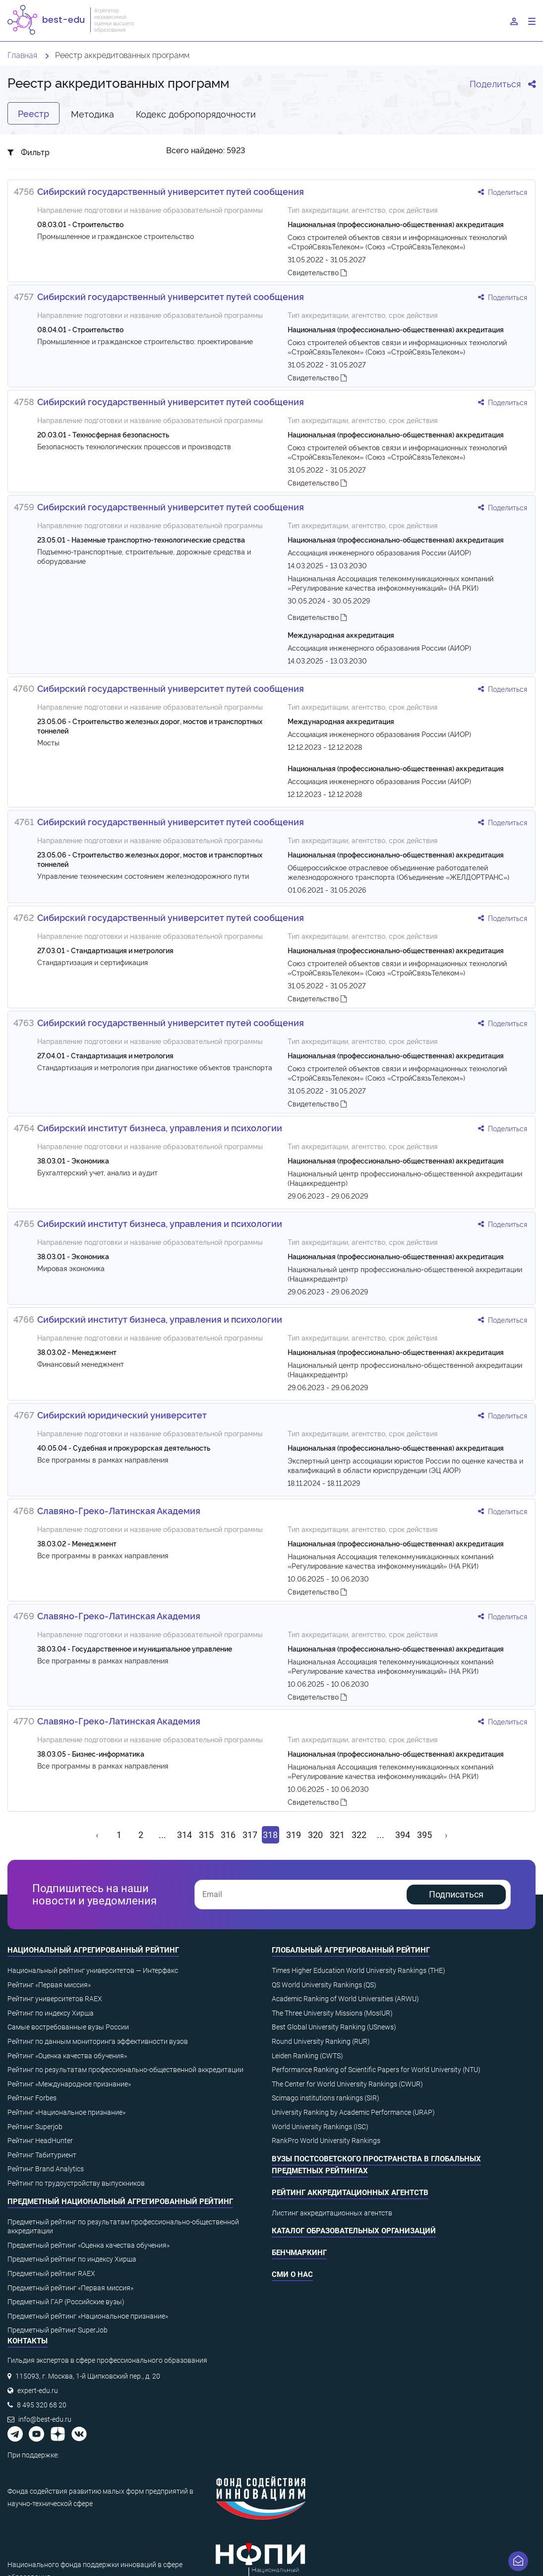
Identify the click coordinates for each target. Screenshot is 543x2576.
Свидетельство (317, 272)
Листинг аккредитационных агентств (332, 2213)
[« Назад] (98, 1835)
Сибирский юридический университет (122, 1414)
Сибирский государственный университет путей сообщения (170, 191)
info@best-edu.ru (44, 2419)
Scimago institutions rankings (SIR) (325, 2098)
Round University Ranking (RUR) (321, 2041)
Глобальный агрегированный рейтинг (351, 1950)
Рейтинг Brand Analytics (45, 2169)
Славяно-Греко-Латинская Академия (118, 1510)
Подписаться (456, 1894)
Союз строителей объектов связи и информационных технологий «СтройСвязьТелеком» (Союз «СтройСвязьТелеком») (397, 241)
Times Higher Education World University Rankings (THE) (358, 1970)
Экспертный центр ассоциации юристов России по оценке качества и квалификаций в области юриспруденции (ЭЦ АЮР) (405, 1465)
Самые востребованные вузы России (68, 2027)
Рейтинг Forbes (32, 2098)
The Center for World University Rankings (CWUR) (347, 2084)
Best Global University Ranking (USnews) (334, 2027)
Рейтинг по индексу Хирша (50, 2013)
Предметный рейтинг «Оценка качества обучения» (88, 2245)
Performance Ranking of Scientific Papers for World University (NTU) (376, 2070)
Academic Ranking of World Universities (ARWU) (345, 1999)
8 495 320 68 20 (41, 2405)
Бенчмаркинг (299, 2252)
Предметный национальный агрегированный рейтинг (120, 2201)
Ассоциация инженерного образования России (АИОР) (379, 552)
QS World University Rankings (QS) (324, 1985)
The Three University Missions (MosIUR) (332, 2013)
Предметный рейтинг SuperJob (57, 2330)
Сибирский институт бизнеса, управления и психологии (159, 1127)
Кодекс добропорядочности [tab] (196, 113)
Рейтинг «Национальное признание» (66, 2112)
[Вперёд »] (446, 1835)
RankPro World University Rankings (326, 2141)
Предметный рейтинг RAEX (51, 2273)
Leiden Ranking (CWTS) (307, 2056)
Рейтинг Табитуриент (41, 2155)
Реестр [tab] (33, 113)
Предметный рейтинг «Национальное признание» (87, 2316)
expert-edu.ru (37, 2390)
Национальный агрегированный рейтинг (93, 1950)
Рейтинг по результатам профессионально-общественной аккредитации (125, 2070)
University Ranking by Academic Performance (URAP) (353, 2112)
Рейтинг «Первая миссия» (49, 1985)
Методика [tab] (92, 113)
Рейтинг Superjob (34, 2127)
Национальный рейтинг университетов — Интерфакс (92, 1970)
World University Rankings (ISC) (320, 2127)
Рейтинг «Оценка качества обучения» (67, 2056)
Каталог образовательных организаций (354, 2230)
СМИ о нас (292, 2274)
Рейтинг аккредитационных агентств (350, 2192)
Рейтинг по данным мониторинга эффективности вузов (97, 2041)
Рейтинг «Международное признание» (69, 2084)
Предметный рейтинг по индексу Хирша (71, 2259)
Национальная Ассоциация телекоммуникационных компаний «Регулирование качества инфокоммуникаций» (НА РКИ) (390, 582)
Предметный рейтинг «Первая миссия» (70, 2288)
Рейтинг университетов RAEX (54, 1999)
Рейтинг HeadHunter (40, 2141)
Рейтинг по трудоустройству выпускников (76, 2183)
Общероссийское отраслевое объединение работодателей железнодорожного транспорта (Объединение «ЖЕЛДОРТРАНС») (398, 871)
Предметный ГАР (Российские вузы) (65, 2302)
